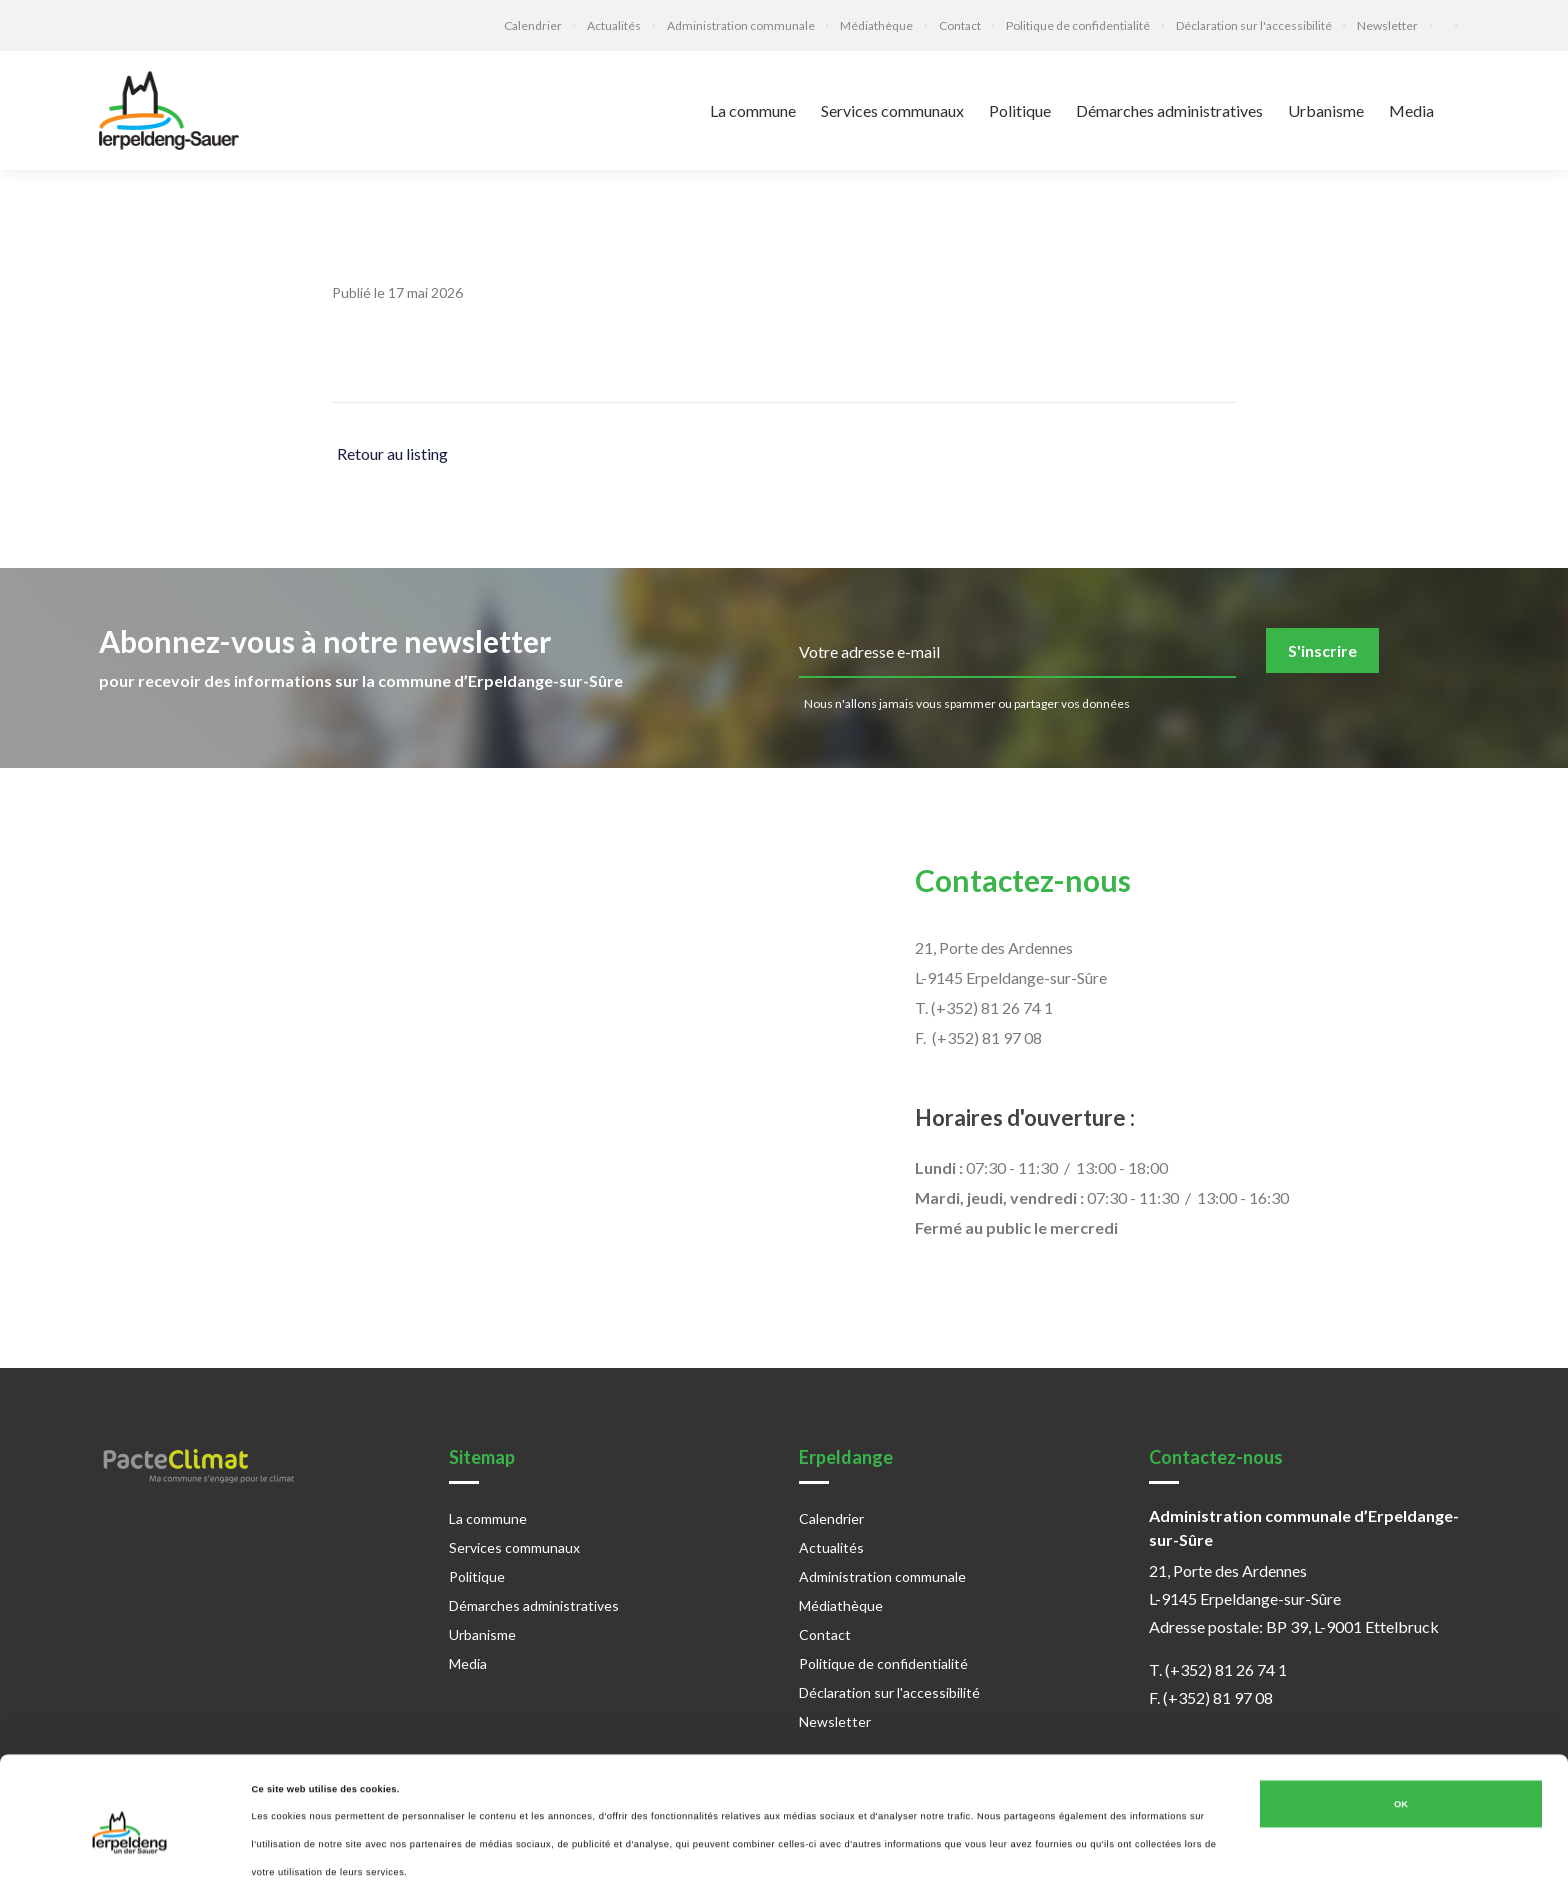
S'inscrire (1322, 650)
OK (1401, 1748)
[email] (1017, 653)
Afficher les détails (294, 1857)
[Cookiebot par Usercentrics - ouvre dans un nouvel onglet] (129, 1856)
